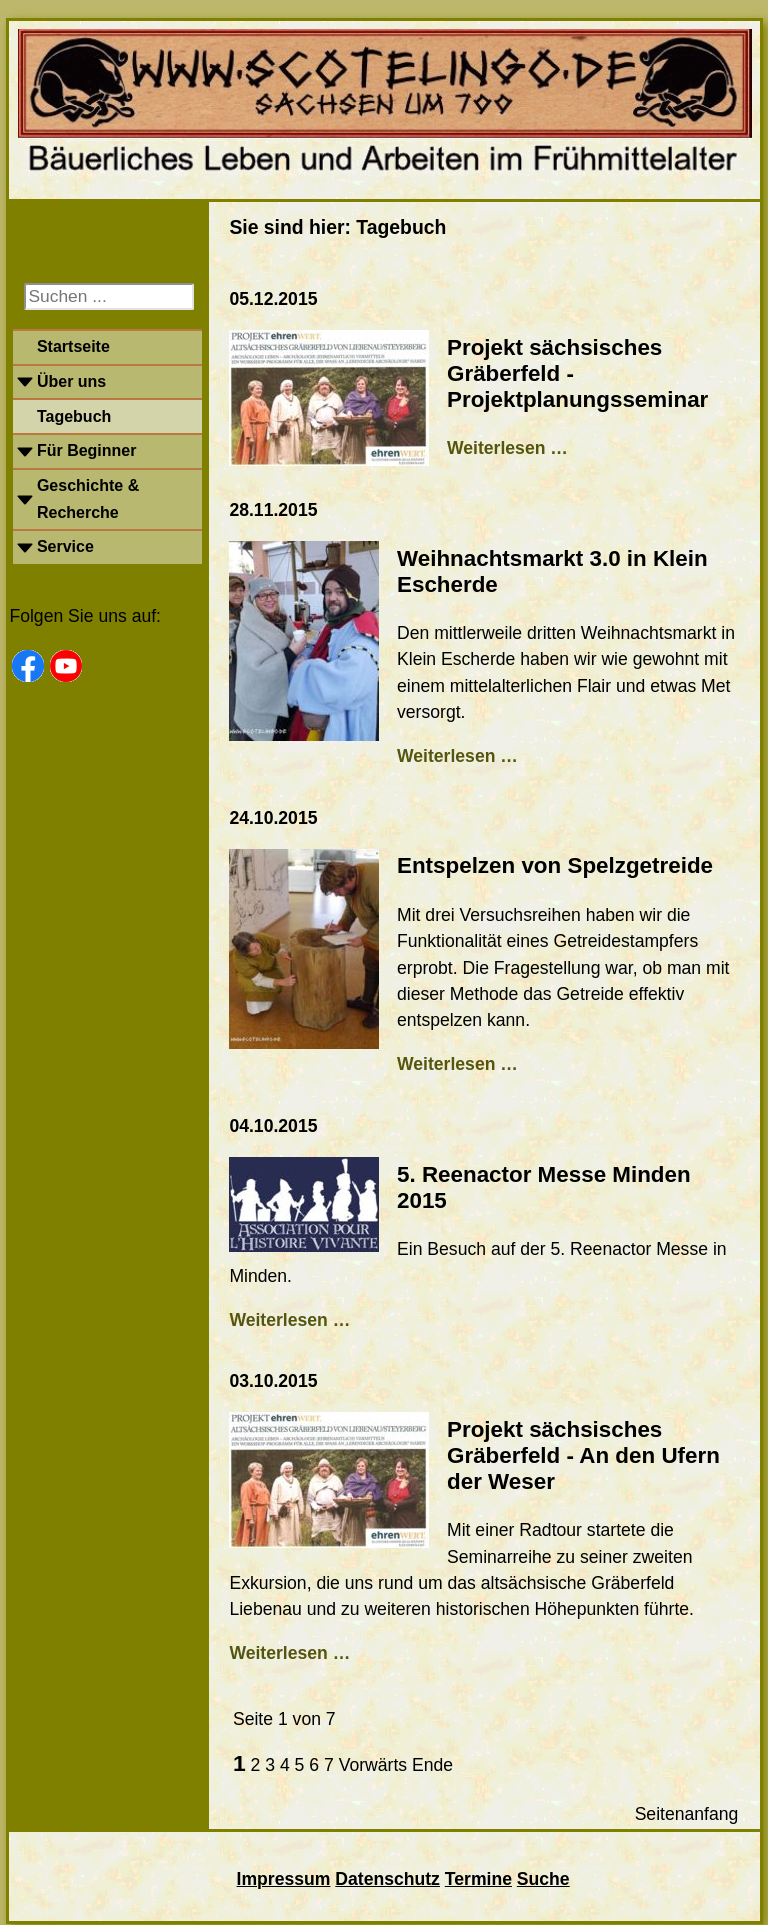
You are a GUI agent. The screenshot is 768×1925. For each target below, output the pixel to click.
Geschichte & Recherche (88, 498)
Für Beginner (87, 450)
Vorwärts (373, 1765)
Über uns (71, 381)
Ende (432, 1765)
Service (65, 546)
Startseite (73, 346)
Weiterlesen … (507, 448)
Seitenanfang (687, 1814)
